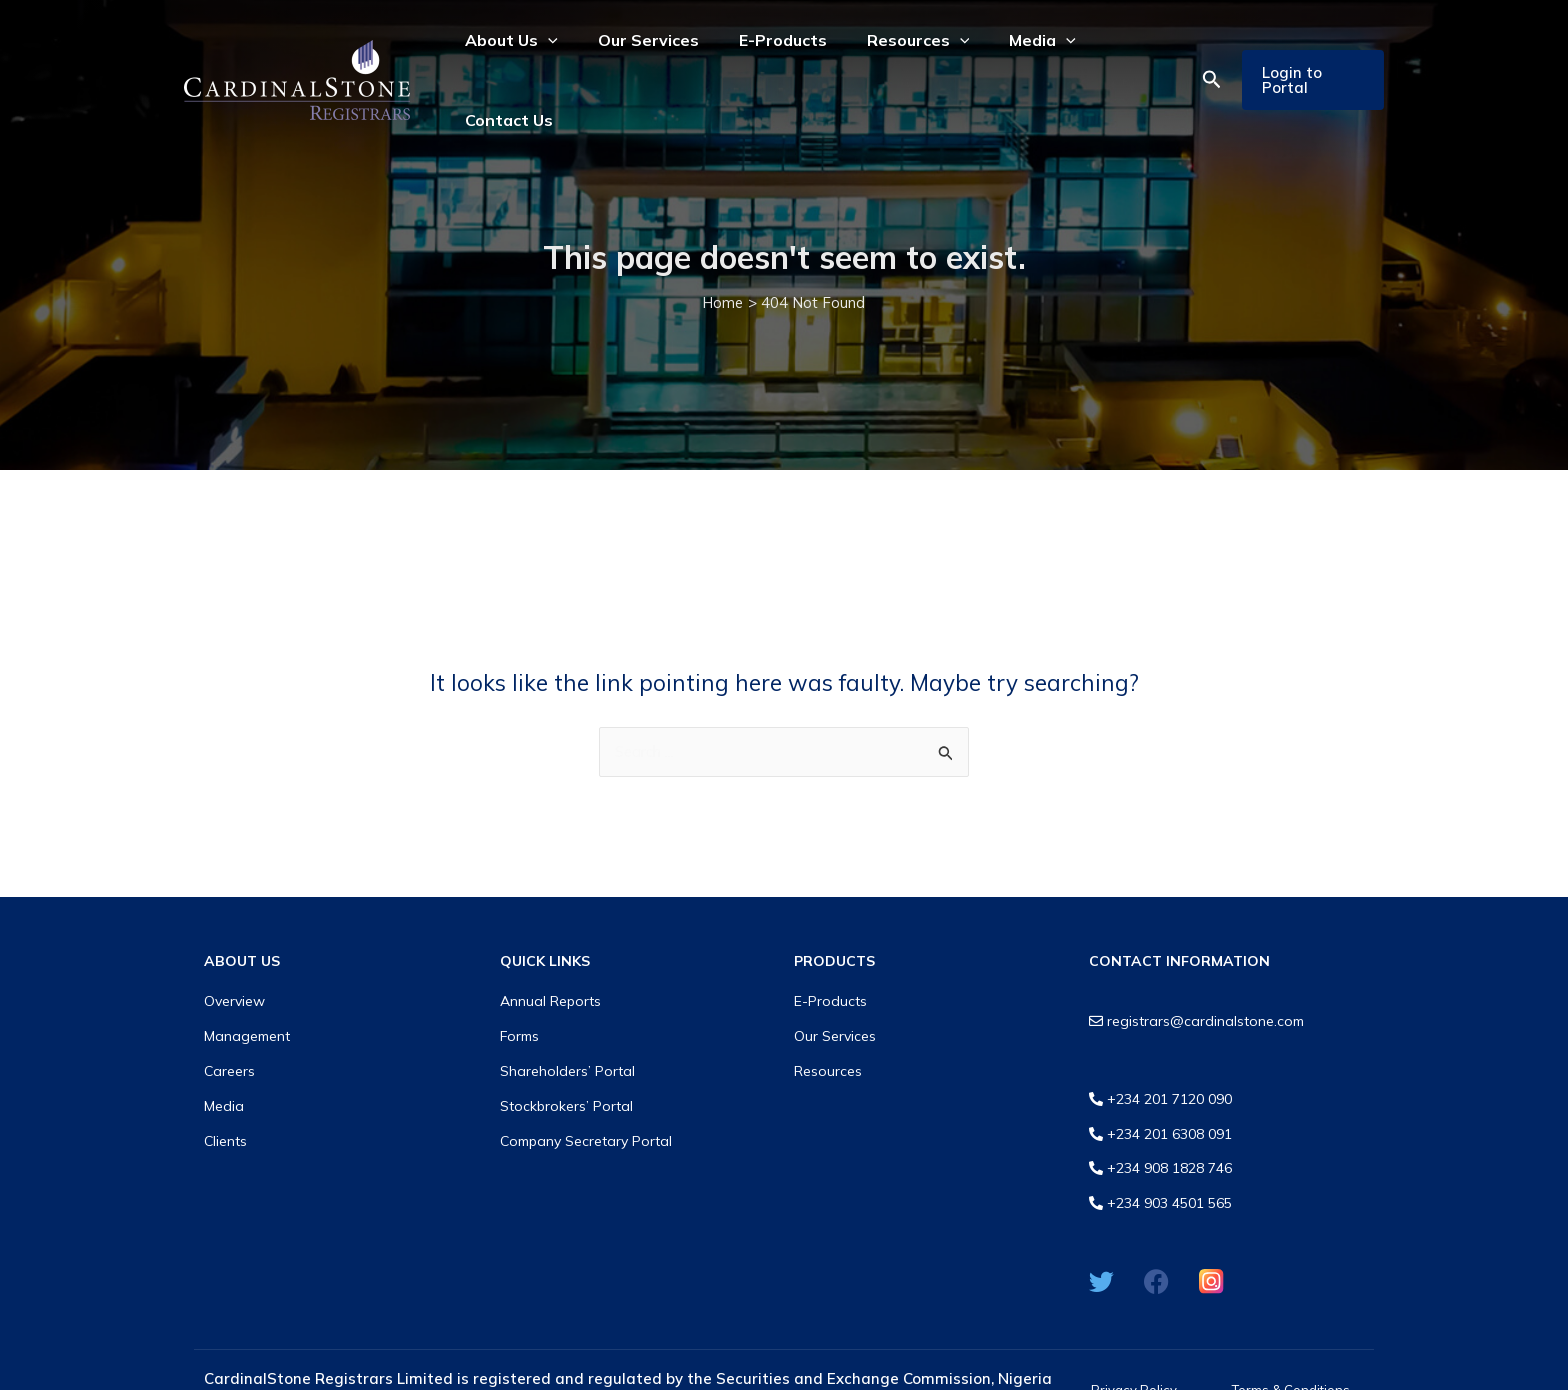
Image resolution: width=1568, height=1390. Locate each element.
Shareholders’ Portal (567, 1022)
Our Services (835, 987)
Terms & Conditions (1291, 1342)
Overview (234, 952)
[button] (1204, 55)
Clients (225, 1091)
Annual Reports (550, 952)
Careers (229, 1022)
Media (224, 1057)
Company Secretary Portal (586, 1091)
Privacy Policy (1134, 1342)
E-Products (830, 952)
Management (247, 987)
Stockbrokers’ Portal (566, 1057)
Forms (519, 987)
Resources (828, 1022)
